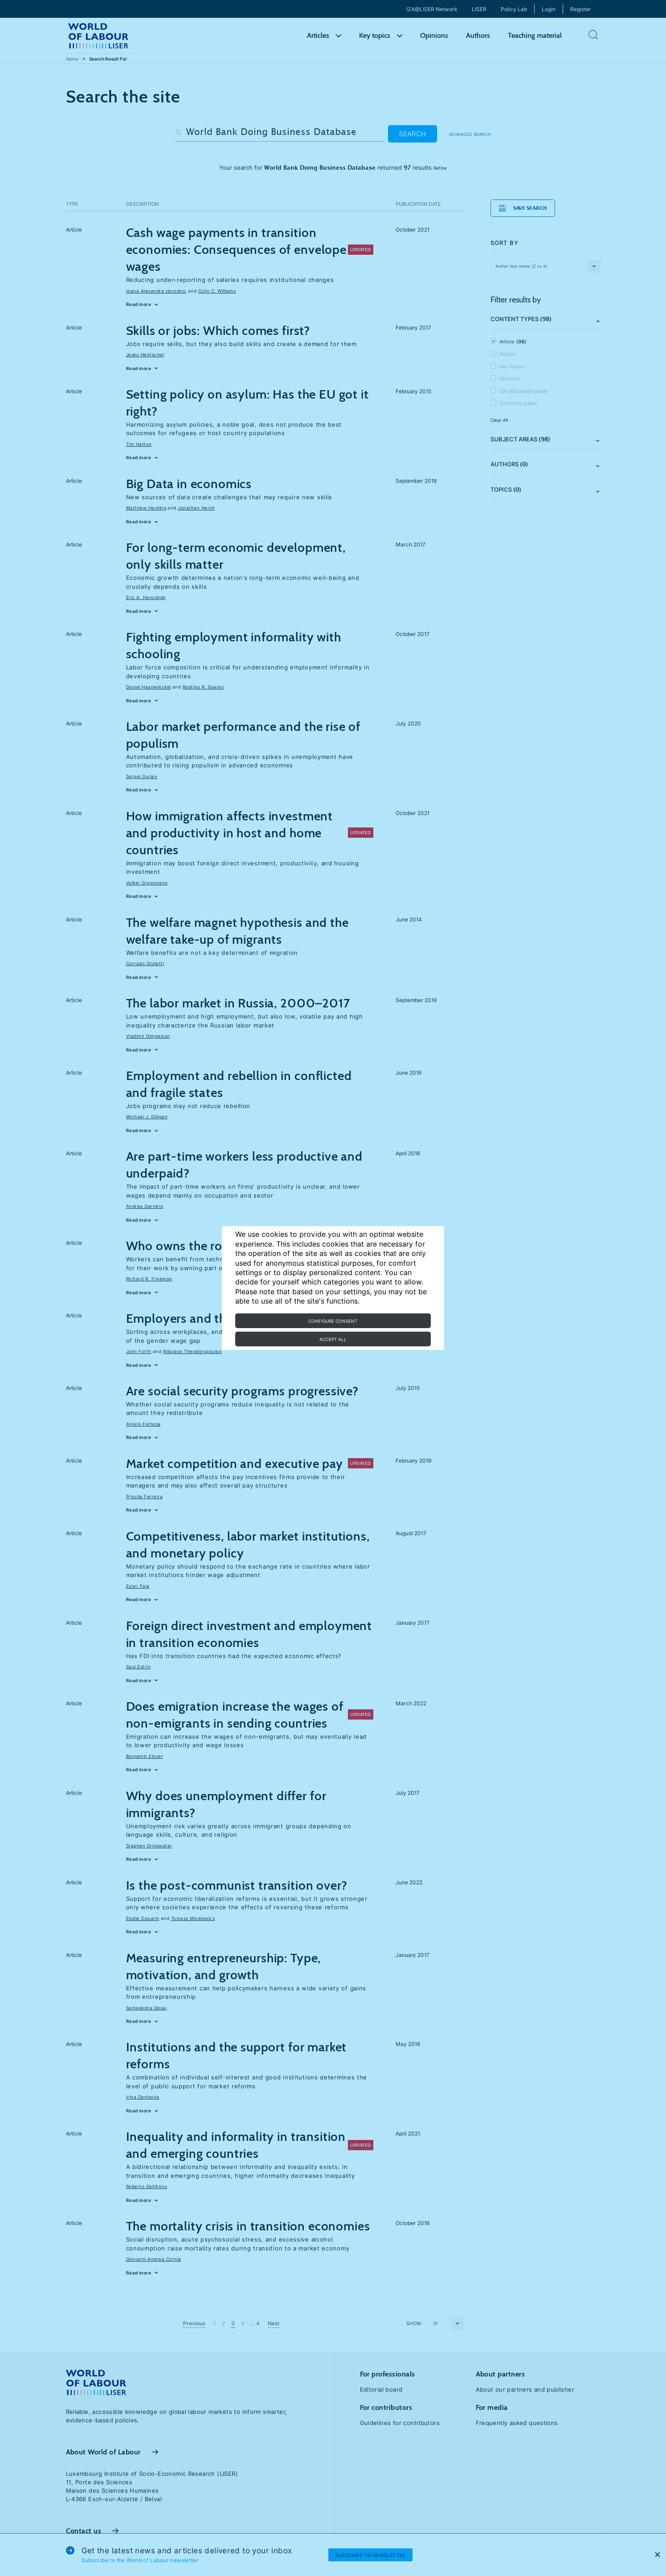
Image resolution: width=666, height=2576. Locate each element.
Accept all (333, 1339)
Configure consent (332, 1321)
